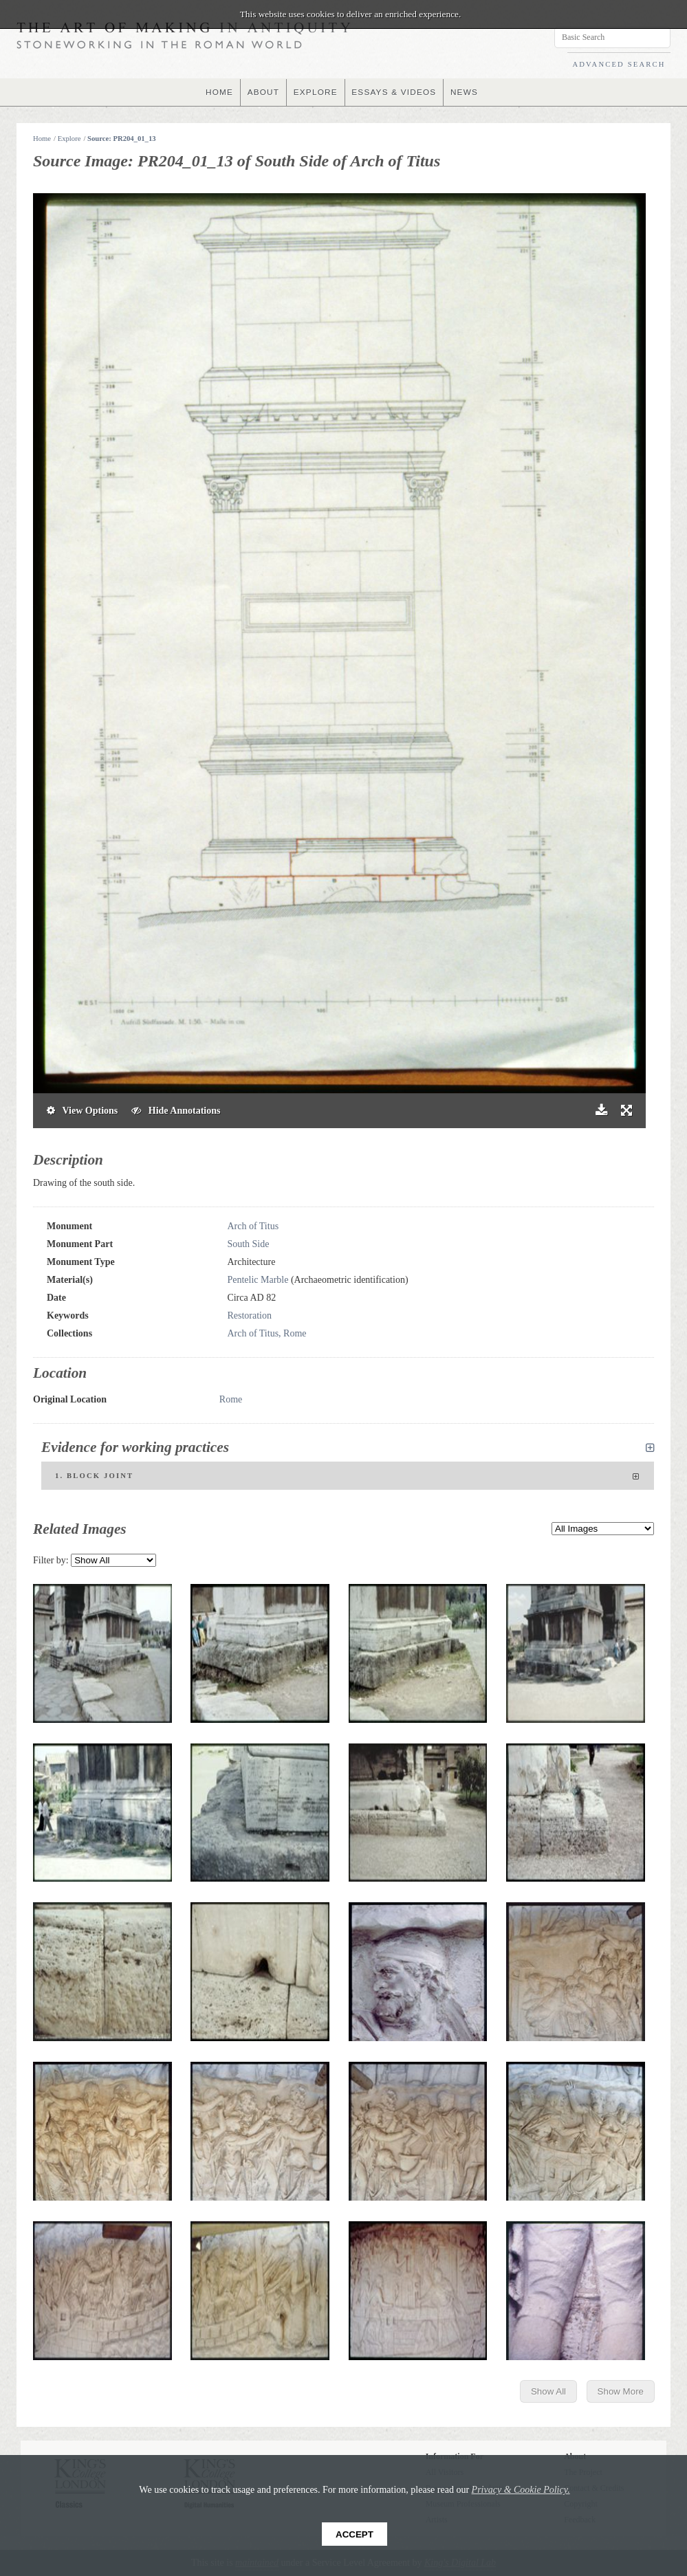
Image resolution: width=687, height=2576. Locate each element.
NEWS (466, 92)
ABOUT (262, 92)
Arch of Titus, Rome (266, 1333)
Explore (69, 138)
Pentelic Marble (257, 1280)
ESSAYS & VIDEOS (394, 92)
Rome (230, 1399)
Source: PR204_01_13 (121, 138)
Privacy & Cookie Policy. (521, 2490)
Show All (548, 2391)
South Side (248, 1244)
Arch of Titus (253, 1226)
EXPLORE (315, 92)
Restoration (249, 1315)
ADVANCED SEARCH (618, 64)
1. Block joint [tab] (347, 1476)
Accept (354, 2534)
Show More (621, 2391)
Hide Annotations (175, 1110)
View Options (82, 1110)
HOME (218, 92)
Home (42, 138)
